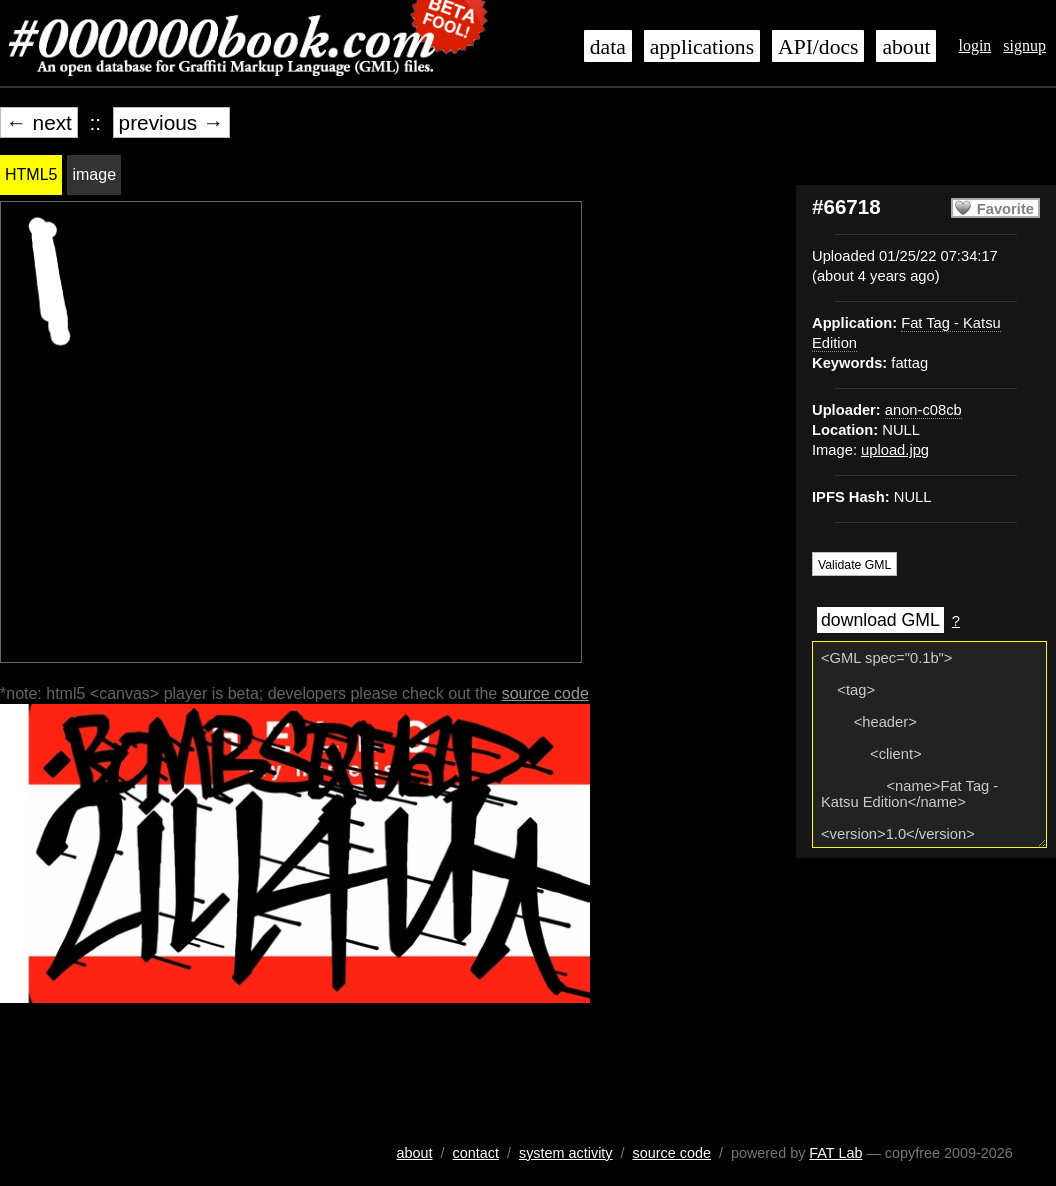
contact (476, 1153)
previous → (171, 122)
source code (545, 693)
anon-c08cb (923, 410)
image (94, 174)
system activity (566, 1153)
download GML (880, 620)
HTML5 (31, 174)
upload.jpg (895, 450)
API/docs (818, 47)
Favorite (1005, 209)
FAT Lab (835, 1153)
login (974, 45)
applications (702, 47)
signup (1024, 45)
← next (39, 122)
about (906, 47)
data (608, 47)
